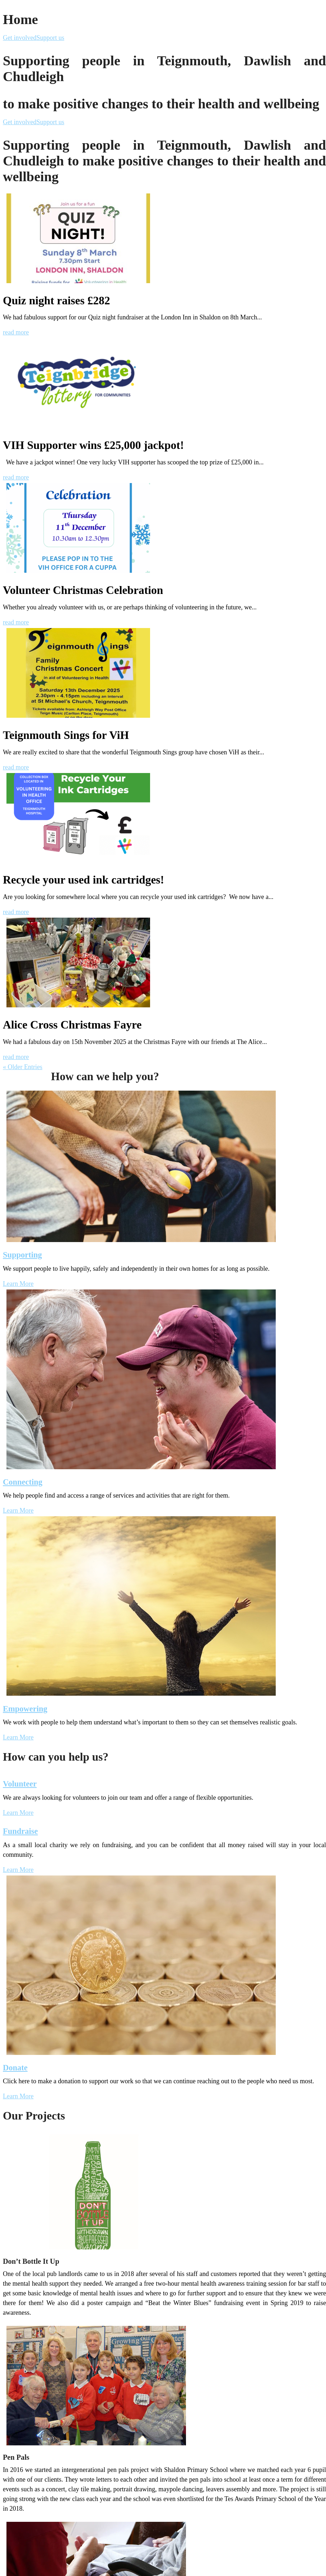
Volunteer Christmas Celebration (83, 590)
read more (16, 332)
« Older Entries (22, 1067)
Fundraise (20, 1831)
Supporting (22, 1254)
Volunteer (20, 1783)
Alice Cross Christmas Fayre (72, 1024)
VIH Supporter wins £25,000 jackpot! (93, 445)
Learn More (18, 1283)
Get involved (19, 37)
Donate (15, 2067)
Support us (50, 37)
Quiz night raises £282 (56, 300)
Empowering (25, 1708)
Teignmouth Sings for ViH (66, 735)
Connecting (22, 1481)
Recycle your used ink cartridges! (83, 880)
